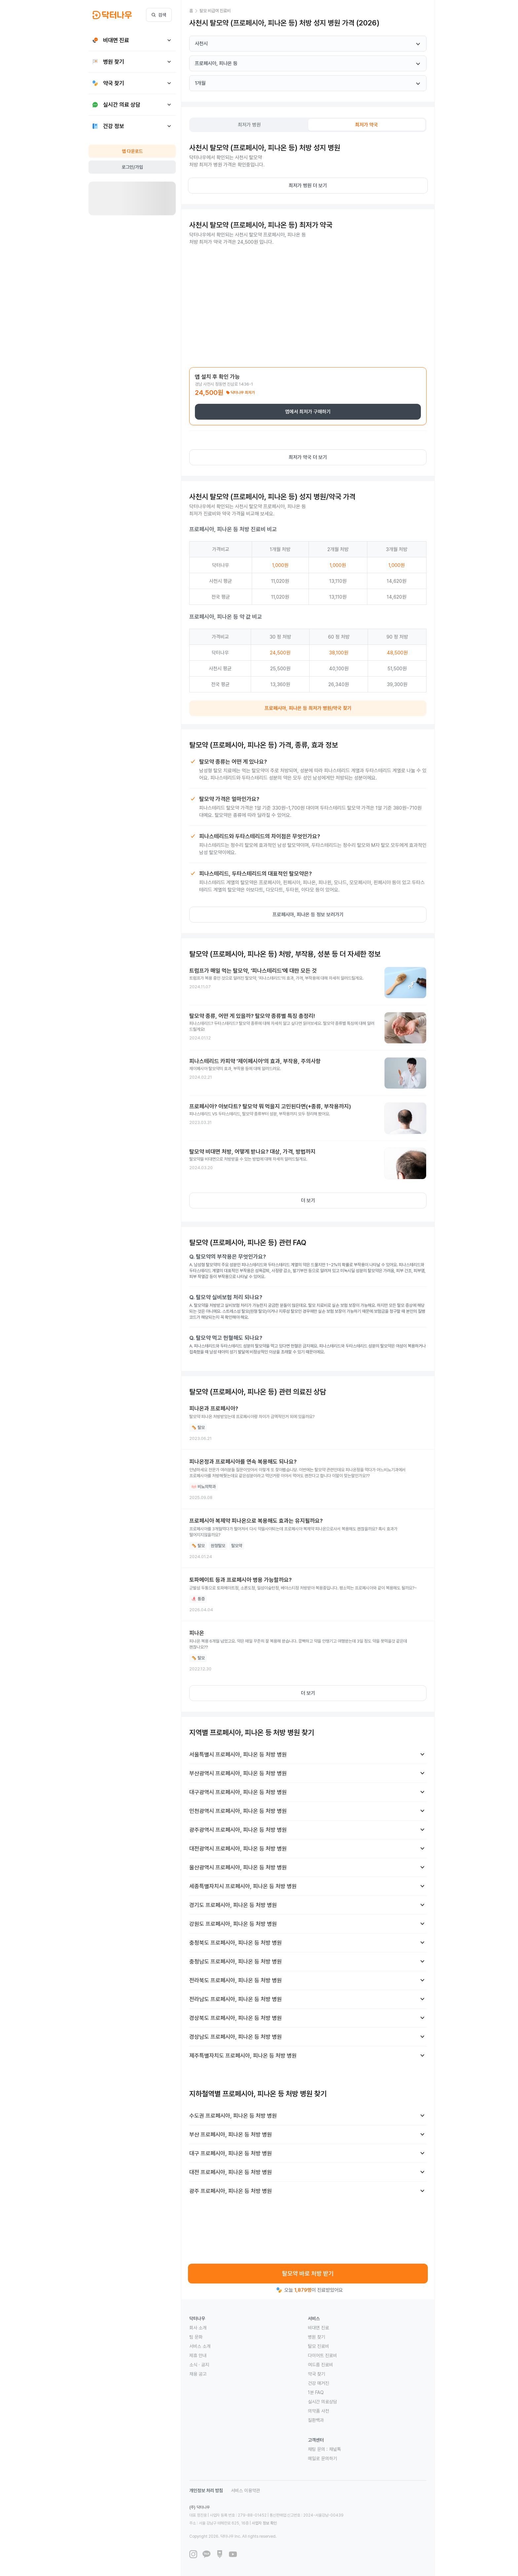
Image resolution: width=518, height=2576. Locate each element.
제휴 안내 (197, 2355)
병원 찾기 (316, 2337)
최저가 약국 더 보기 (308, 457)
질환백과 (316, 2420)
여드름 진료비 (320, 2364)
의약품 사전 (318, 2411)
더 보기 (308, 1200)
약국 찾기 (316, 2374)
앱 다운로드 (132, 151)
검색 (159, 14)
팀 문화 (196, 2337)
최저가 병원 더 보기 (308, 186)
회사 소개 (197, 2327)
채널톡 (335, 2449)
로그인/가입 (132, 167)
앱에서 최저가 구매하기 (308, 412)
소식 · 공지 (199, 2364)
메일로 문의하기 (322, 2458)
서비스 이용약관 (245, 2490)
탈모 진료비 (318, 2346)
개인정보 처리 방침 (206, 2490)
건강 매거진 (318, 2383)
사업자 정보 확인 (264, 2523)
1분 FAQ (316, 2392)
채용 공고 (197, 2374)
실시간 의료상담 (322, 2401)
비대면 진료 (318, 2327)
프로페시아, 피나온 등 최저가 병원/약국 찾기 (308, 708)
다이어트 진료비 (322, 2355)
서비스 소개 (199, 2346)
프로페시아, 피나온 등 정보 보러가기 (308, 915)
